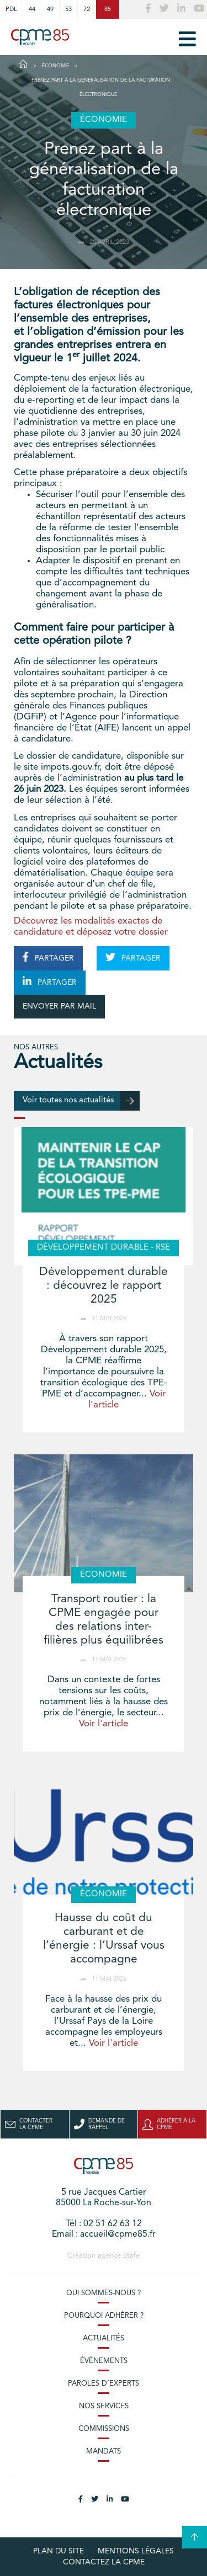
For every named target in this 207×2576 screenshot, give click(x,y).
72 (86, 9)
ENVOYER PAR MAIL (59, 1006)
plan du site (58, 2551)
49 (50, 9)
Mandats (103, 2451)
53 (68, 9)
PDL (11, 9)
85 (107, 9)
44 (32, 9)
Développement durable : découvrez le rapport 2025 (103, 1285)
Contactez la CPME (104, 2562)
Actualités (103, 2338)
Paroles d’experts (103, 2383)
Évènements (104, 2361)
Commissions (103, 2429)
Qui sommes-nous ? (103, 2293)
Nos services (104, 2406)
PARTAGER (48, 957)
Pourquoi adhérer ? (104, 2315)
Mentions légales (136, 2551)
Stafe (131, 2255)
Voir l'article (103, 1724)
